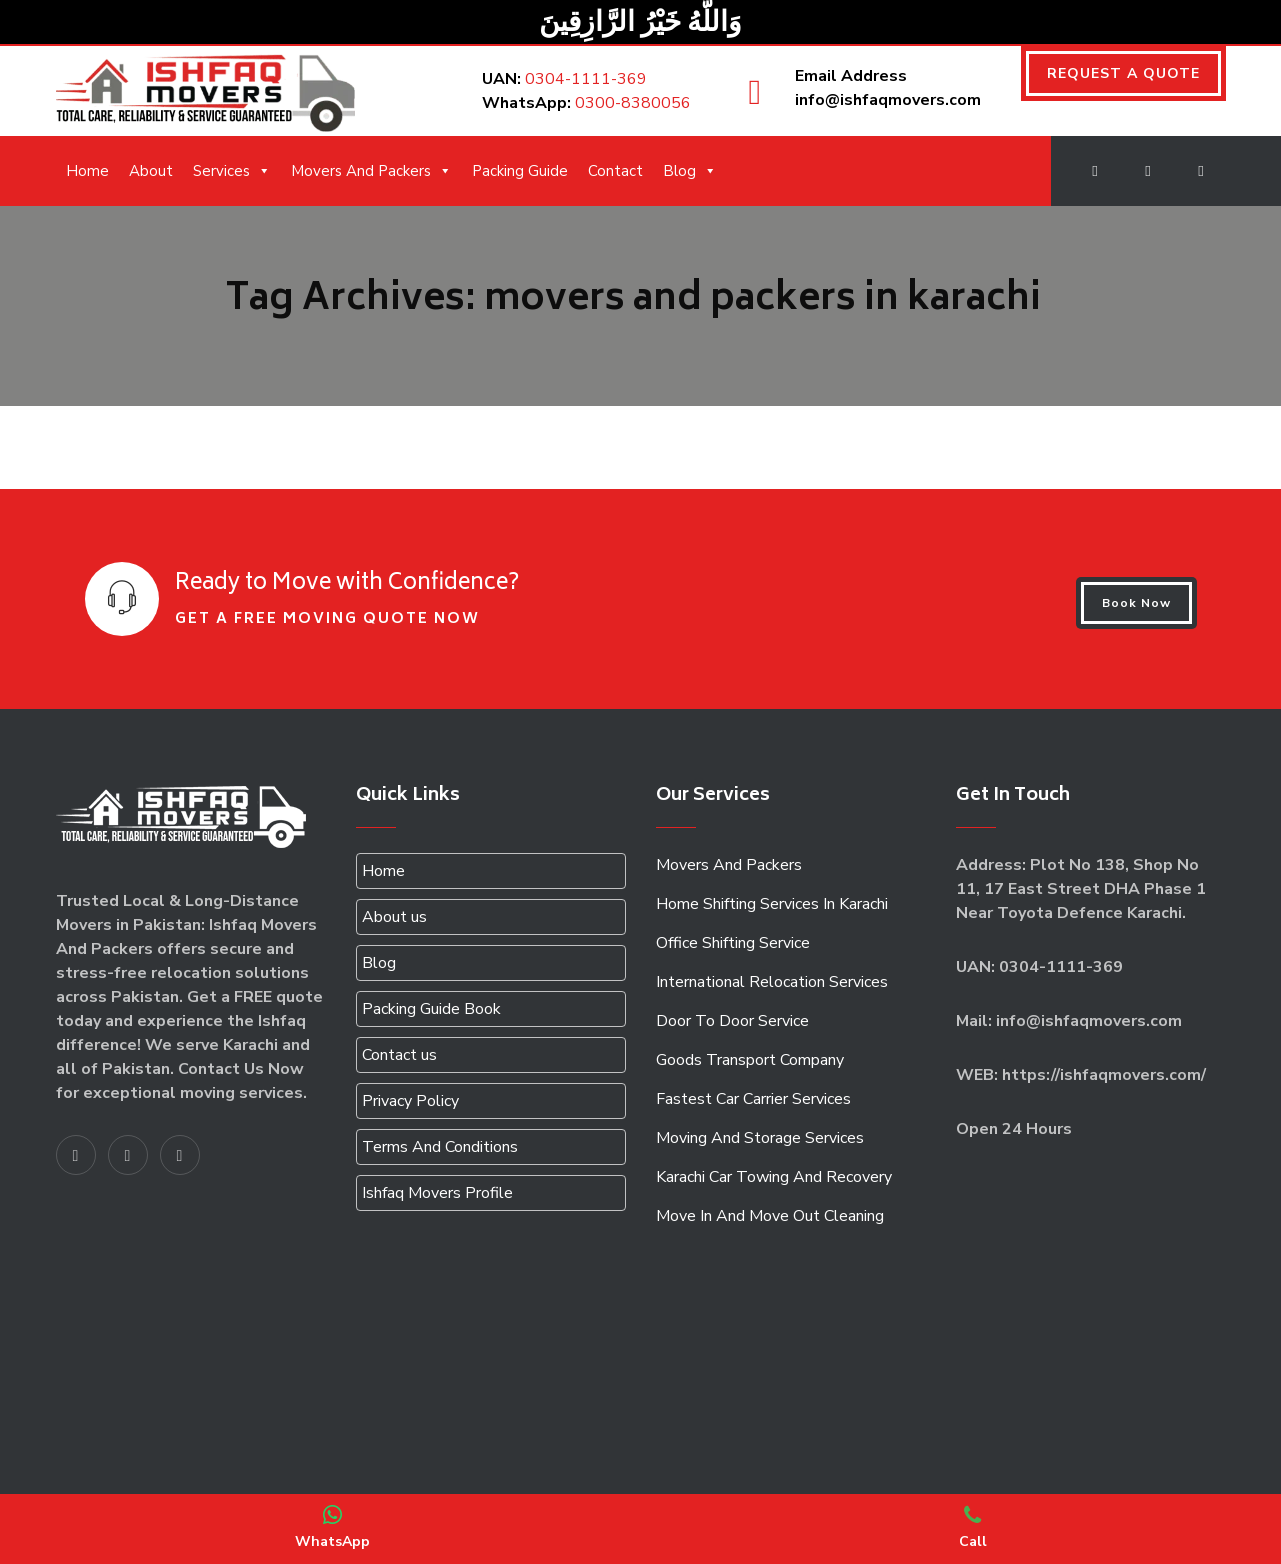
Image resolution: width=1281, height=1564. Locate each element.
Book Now (1136, 603)
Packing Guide (520, 171)
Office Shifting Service (733, 943)
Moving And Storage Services (760, 1138)
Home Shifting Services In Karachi (772, 904)
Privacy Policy (410, 1101)
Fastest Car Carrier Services (753, 1099)
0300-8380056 (633, 103)
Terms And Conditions (440, 1147)
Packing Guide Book (431, 1009)
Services (232, 171)
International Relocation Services (772, 982)
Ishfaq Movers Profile (437, 1193)
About (151, 171)
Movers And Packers (371, 171)
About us (394, 917)
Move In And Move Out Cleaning (770, 1216)
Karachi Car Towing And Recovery (774, 1177)
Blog (690, 171)
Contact (615, 171)
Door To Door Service (732, 1021)
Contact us (399, 1055)
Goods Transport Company (750, 1060)
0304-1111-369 (586, 79)
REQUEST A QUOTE (1123, 73)
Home (87, 171)
